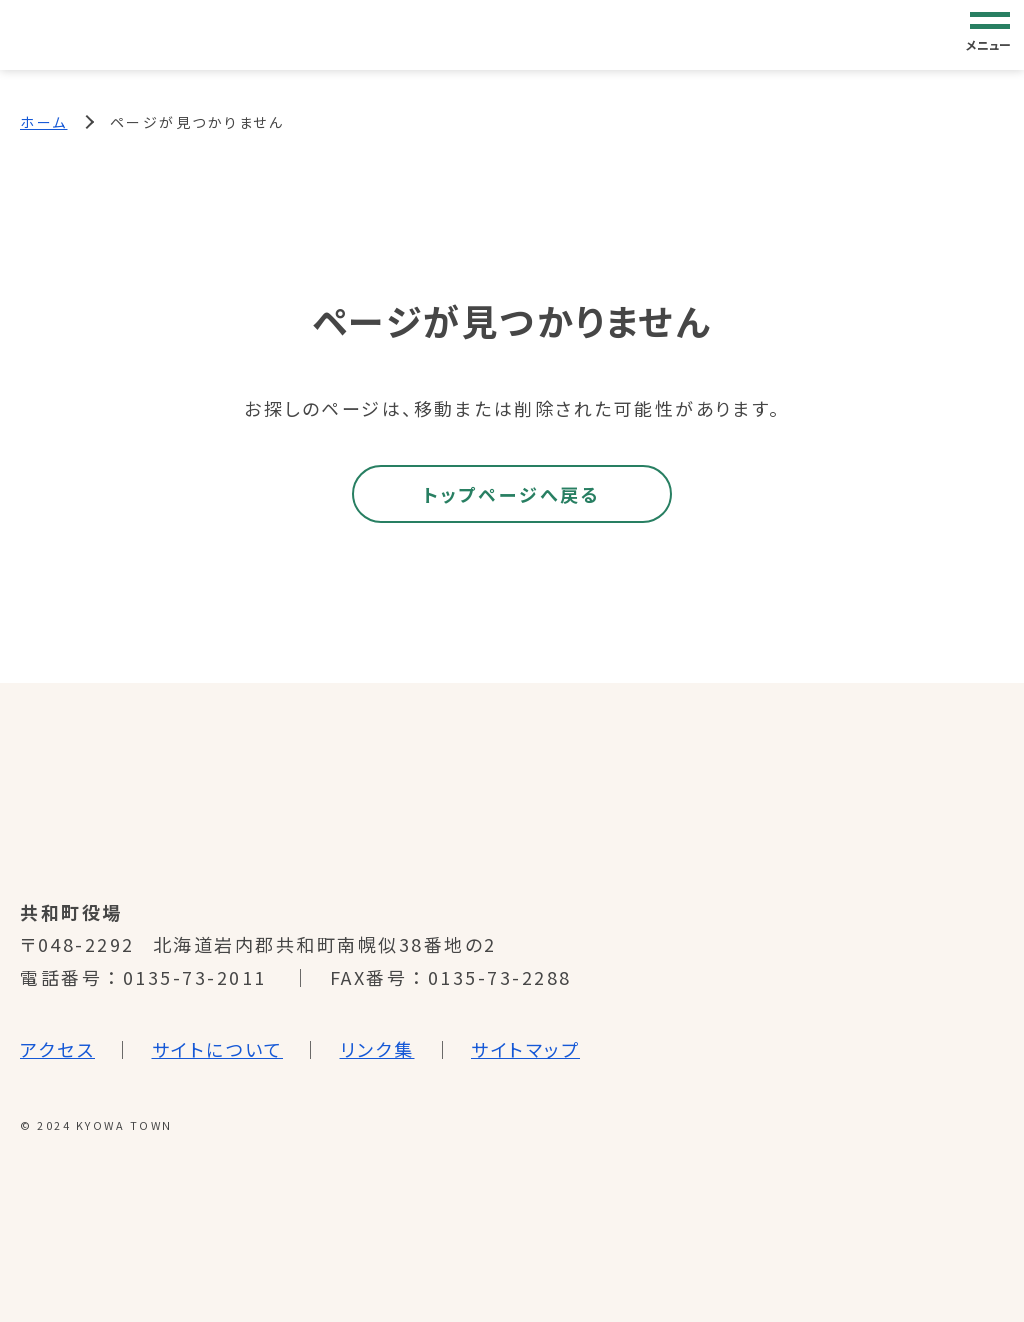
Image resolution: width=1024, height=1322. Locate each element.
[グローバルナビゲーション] (990, 34)
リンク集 (377, 1049)
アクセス (57, 1049)
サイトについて (218, 1049)
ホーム (44, 122)
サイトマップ (525, 1049)
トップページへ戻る (511, 494)
